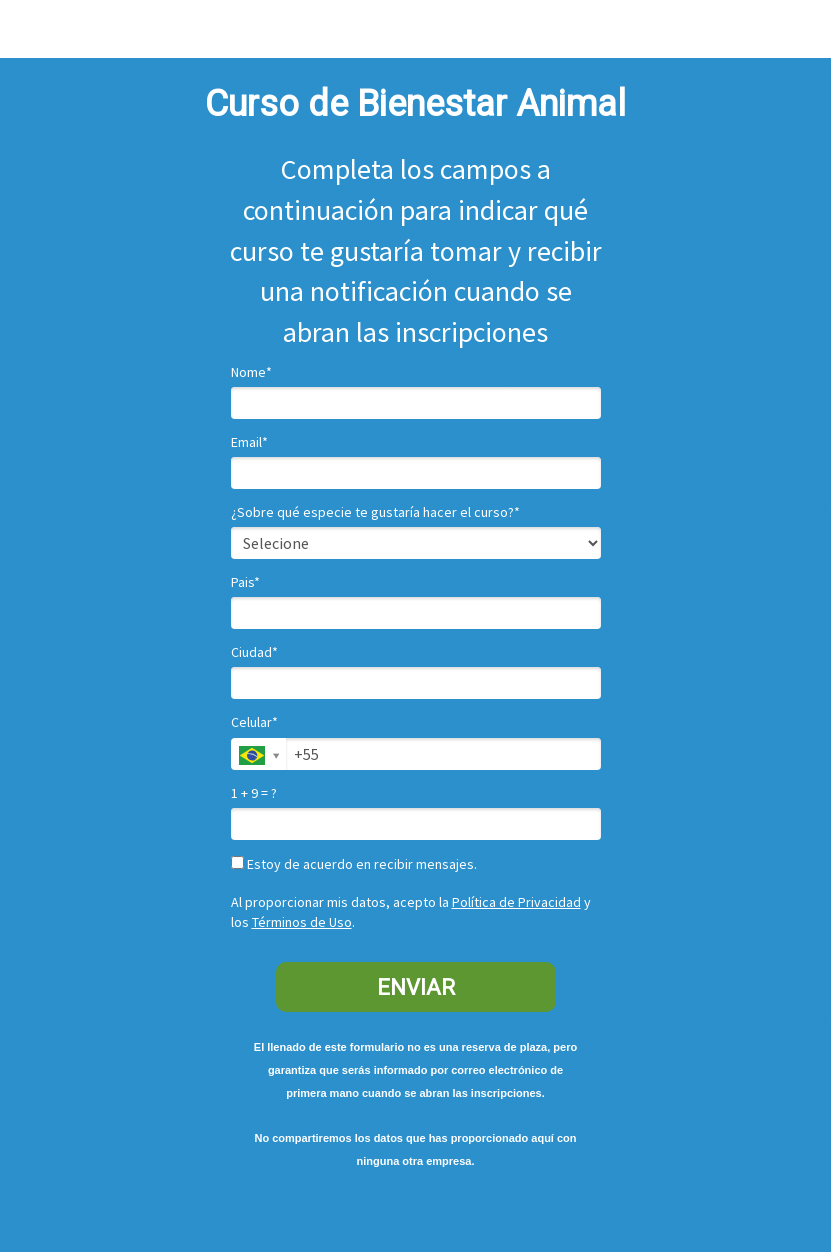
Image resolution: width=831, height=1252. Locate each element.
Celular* (254, 722)
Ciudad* (254, 652)
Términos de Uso (302, 922)
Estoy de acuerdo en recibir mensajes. (354, 864)
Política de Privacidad (516, 902)
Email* (249, 442)
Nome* (251, 372)
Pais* (245, 582)
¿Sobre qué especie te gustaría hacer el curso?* (375, 512)
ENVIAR (416, 987)
